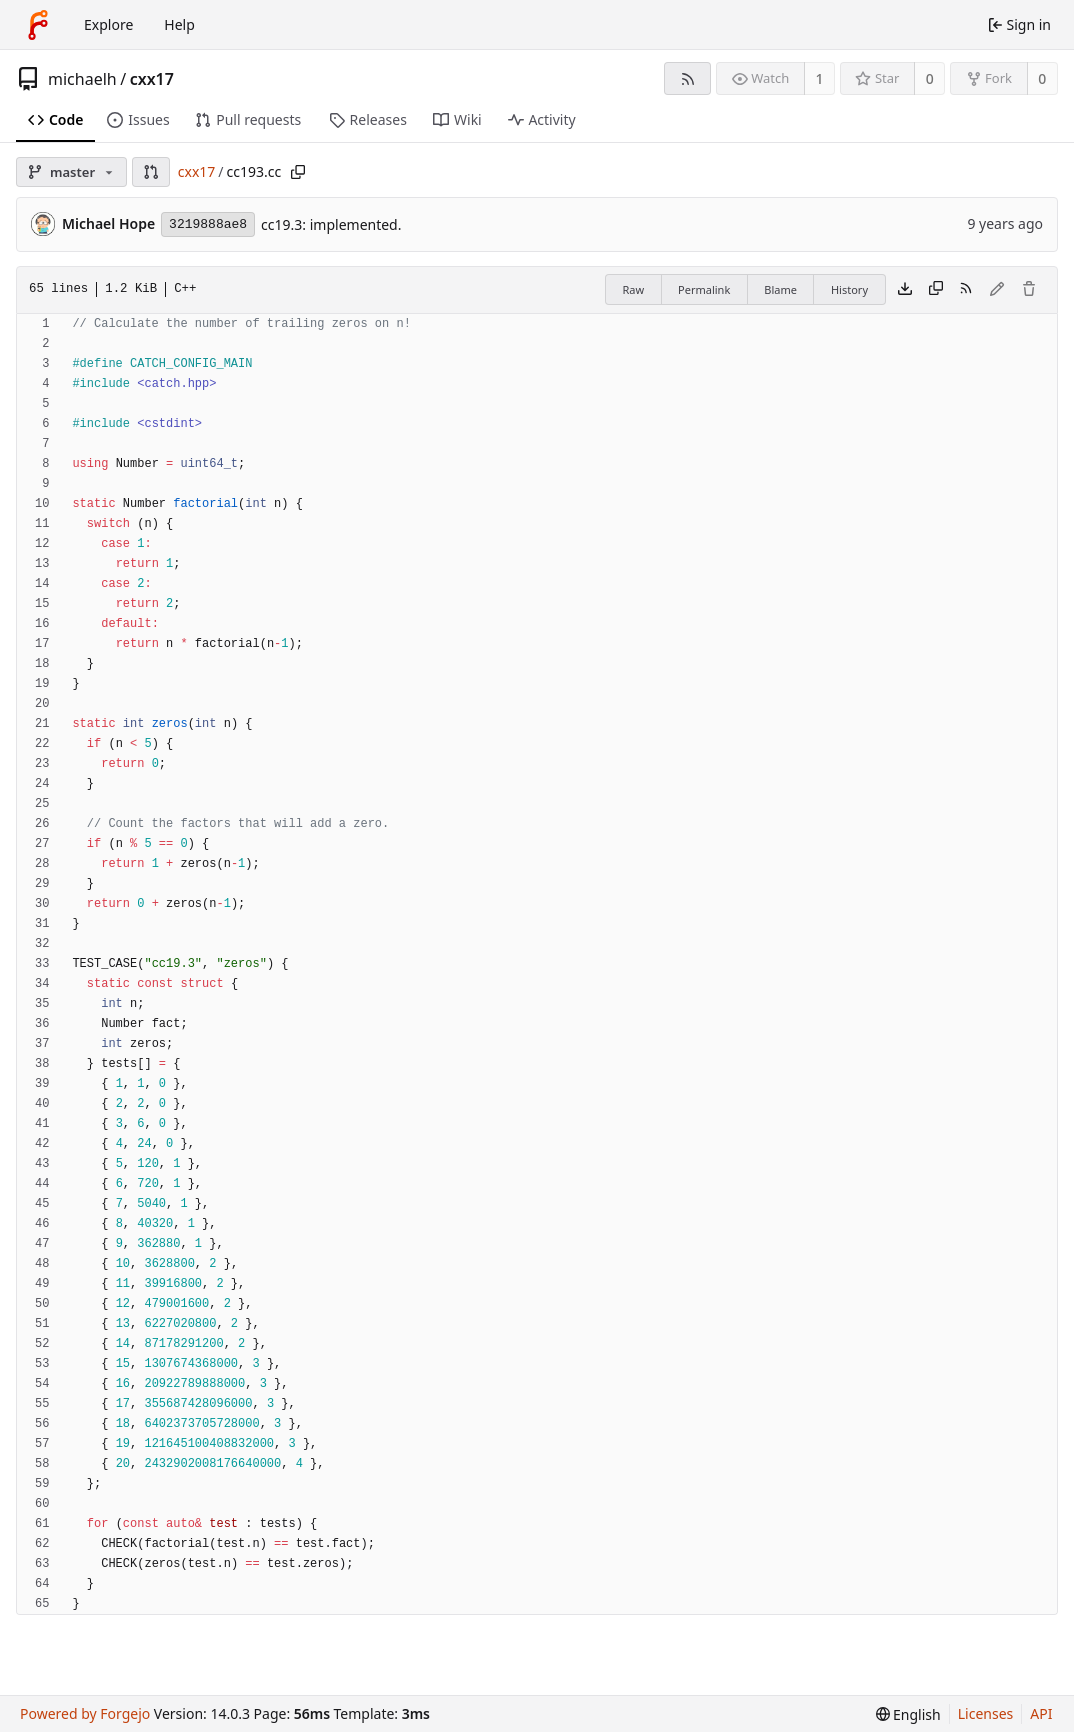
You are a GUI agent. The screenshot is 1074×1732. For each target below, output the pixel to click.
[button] (151, 172)
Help (179, 24)
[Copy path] (298, 172)
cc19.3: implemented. (331, 224)
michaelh (82, 79)
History (849, 289)
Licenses (986, 1713)
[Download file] (905, 290)
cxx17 (152, 79)
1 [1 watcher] (820, 78)
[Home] (38, 25)
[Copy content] (936, 290)
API (1041, 1713)
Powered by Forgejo (85, 1713)
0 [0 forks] (1042, 78)
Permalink (704, 289)
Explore (108, 24)
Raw (633, 289)
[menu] (908, 1714)
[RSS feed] (687, 78)
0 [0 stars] (930, 78)
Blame (780, 289)
